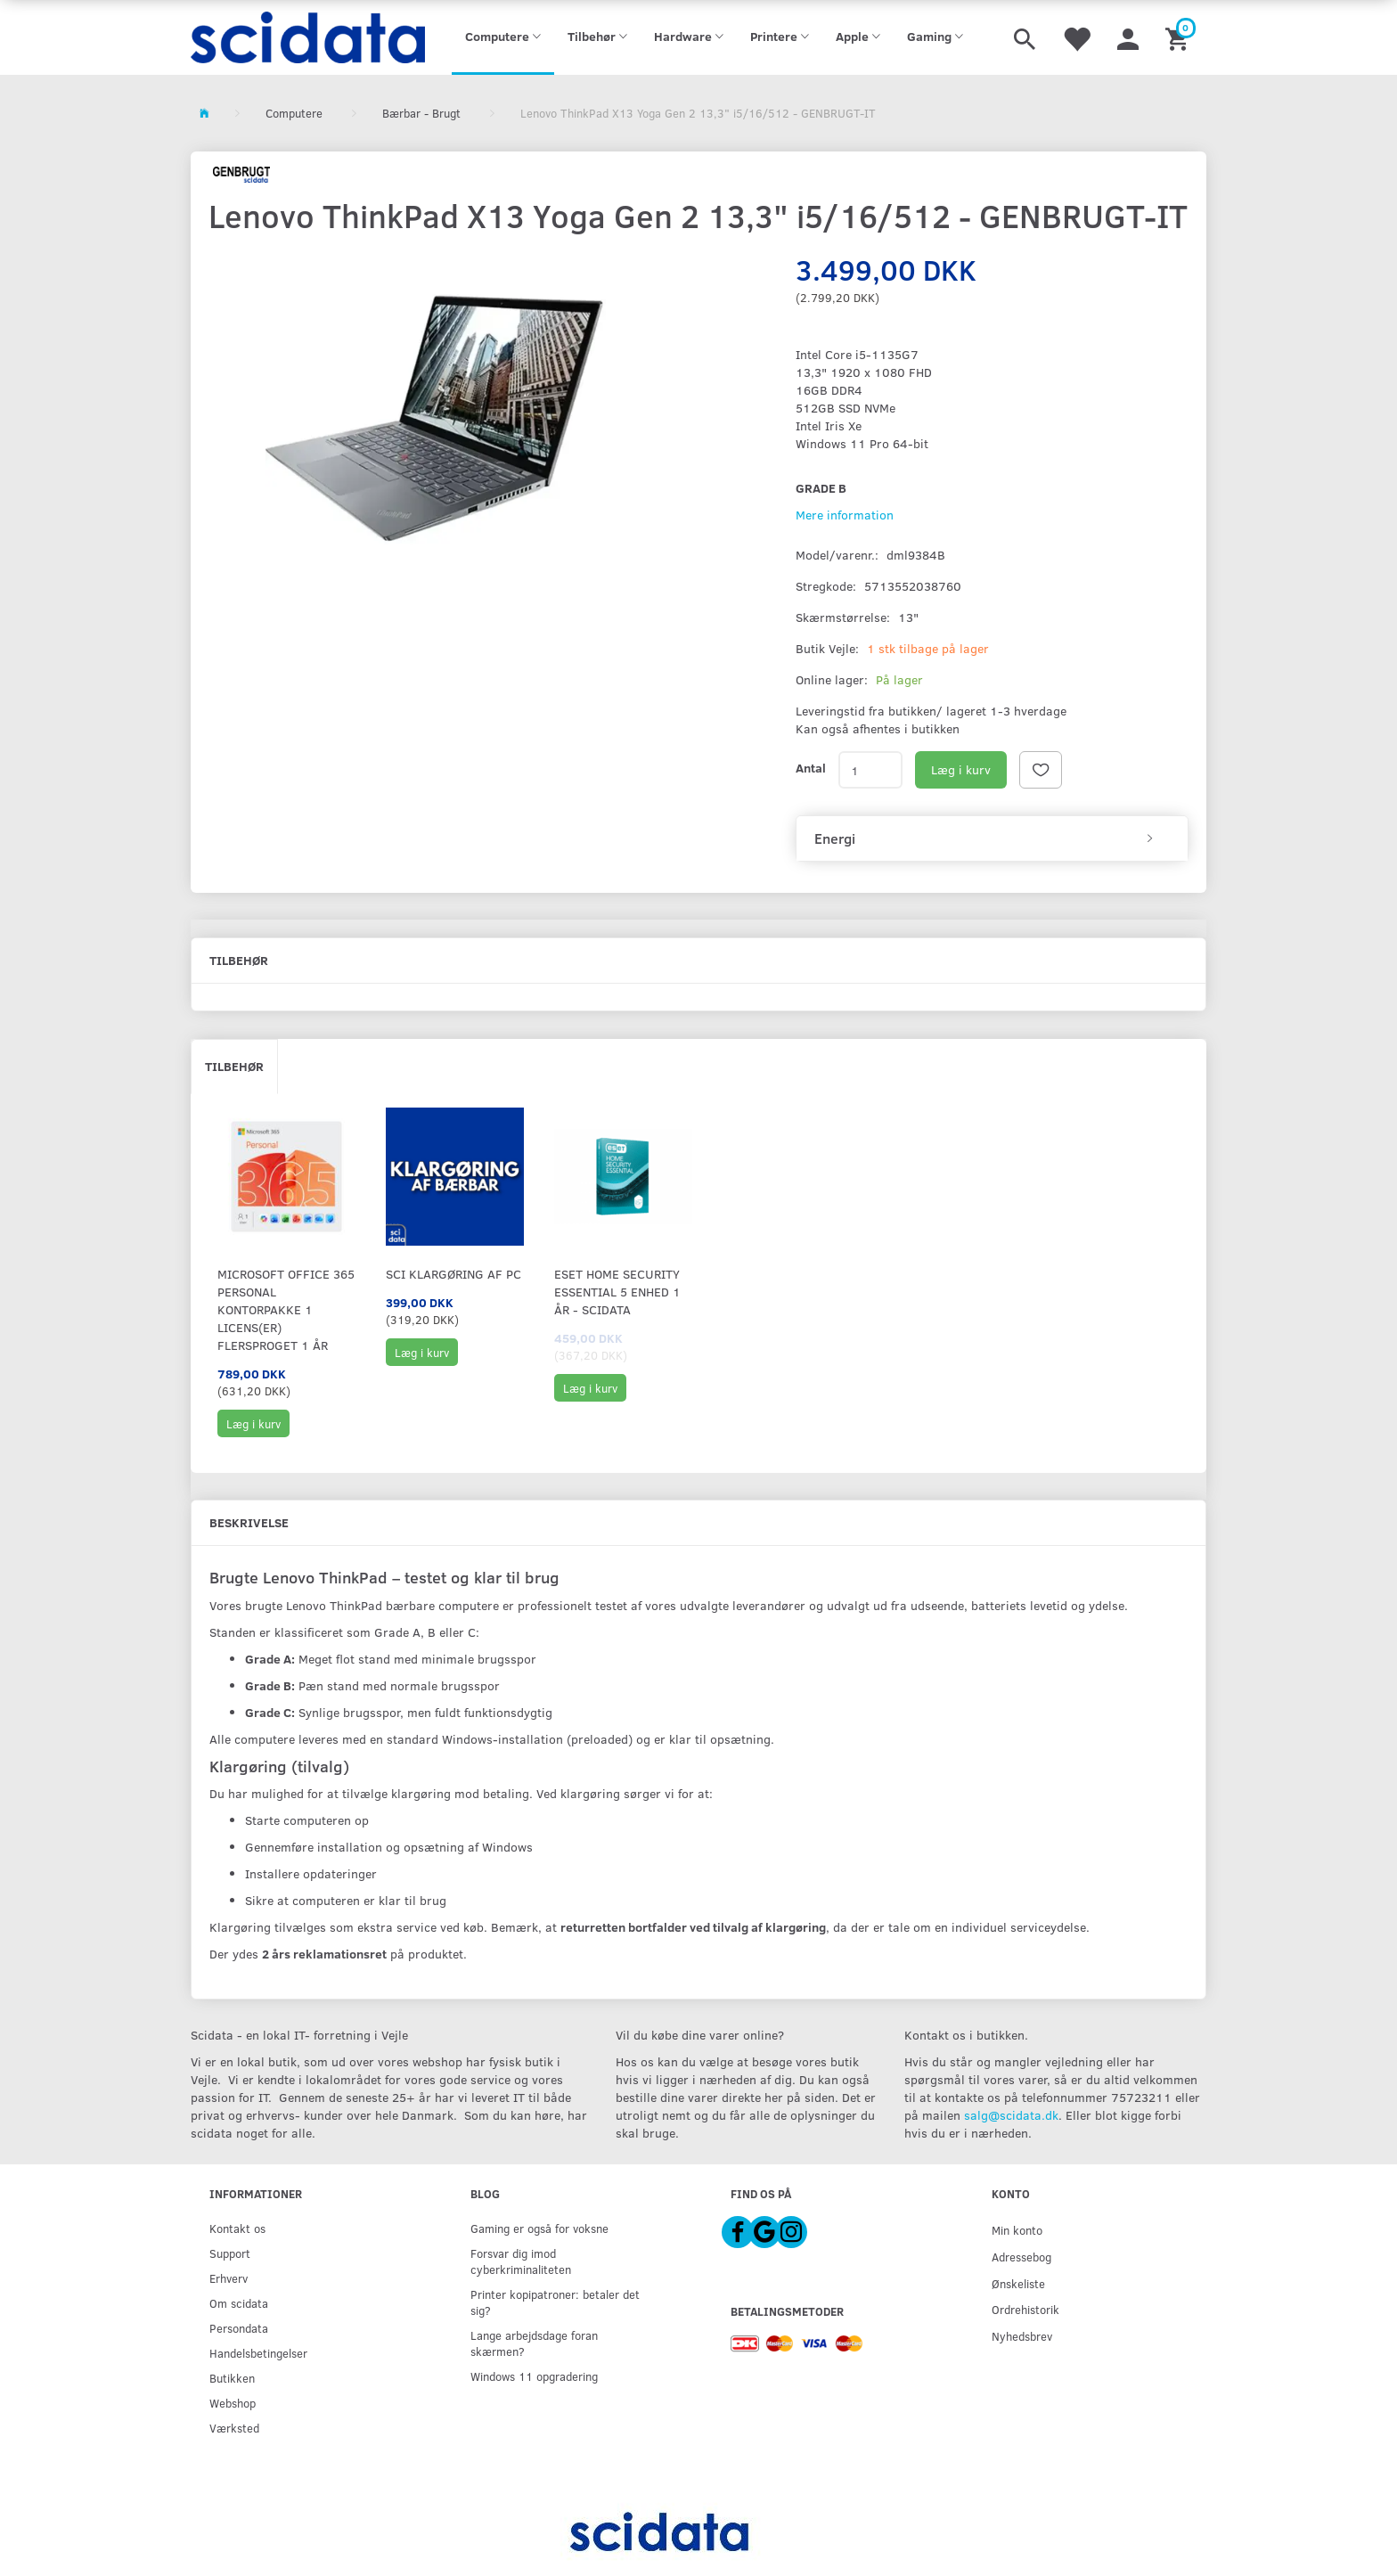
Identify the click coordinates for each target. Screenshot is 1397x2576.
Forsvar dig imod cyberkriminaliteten (520, 2261)
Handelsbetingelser (258, 2352)
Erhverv (228, 2278)
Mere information (845, 514)
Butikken (232, 2377)
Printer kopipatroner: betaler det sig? (555, 2302)
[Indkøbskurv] (1179, 37)
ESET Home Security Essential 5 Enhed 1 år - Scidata (617, 1291)
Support (229, 2253)
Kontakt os (237, 2228)
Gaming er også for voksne (539, 2228)
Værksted (234, 2427)
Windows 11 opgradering (534, 2376)
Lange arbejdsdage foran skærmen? (534, 2343)
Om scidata (238, 2302)
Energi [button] (834, 838)
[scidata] (308, 37)
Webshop (232, 2402)
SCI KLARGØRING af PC (453, 1273)
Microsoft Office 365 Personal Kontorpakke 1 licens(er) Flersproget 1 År (286, 1309)
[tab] (992, 838)
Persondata (238, 2327)
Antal (811, 767)
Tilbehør (234, 1066)
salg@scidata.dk (1011, 2114)
